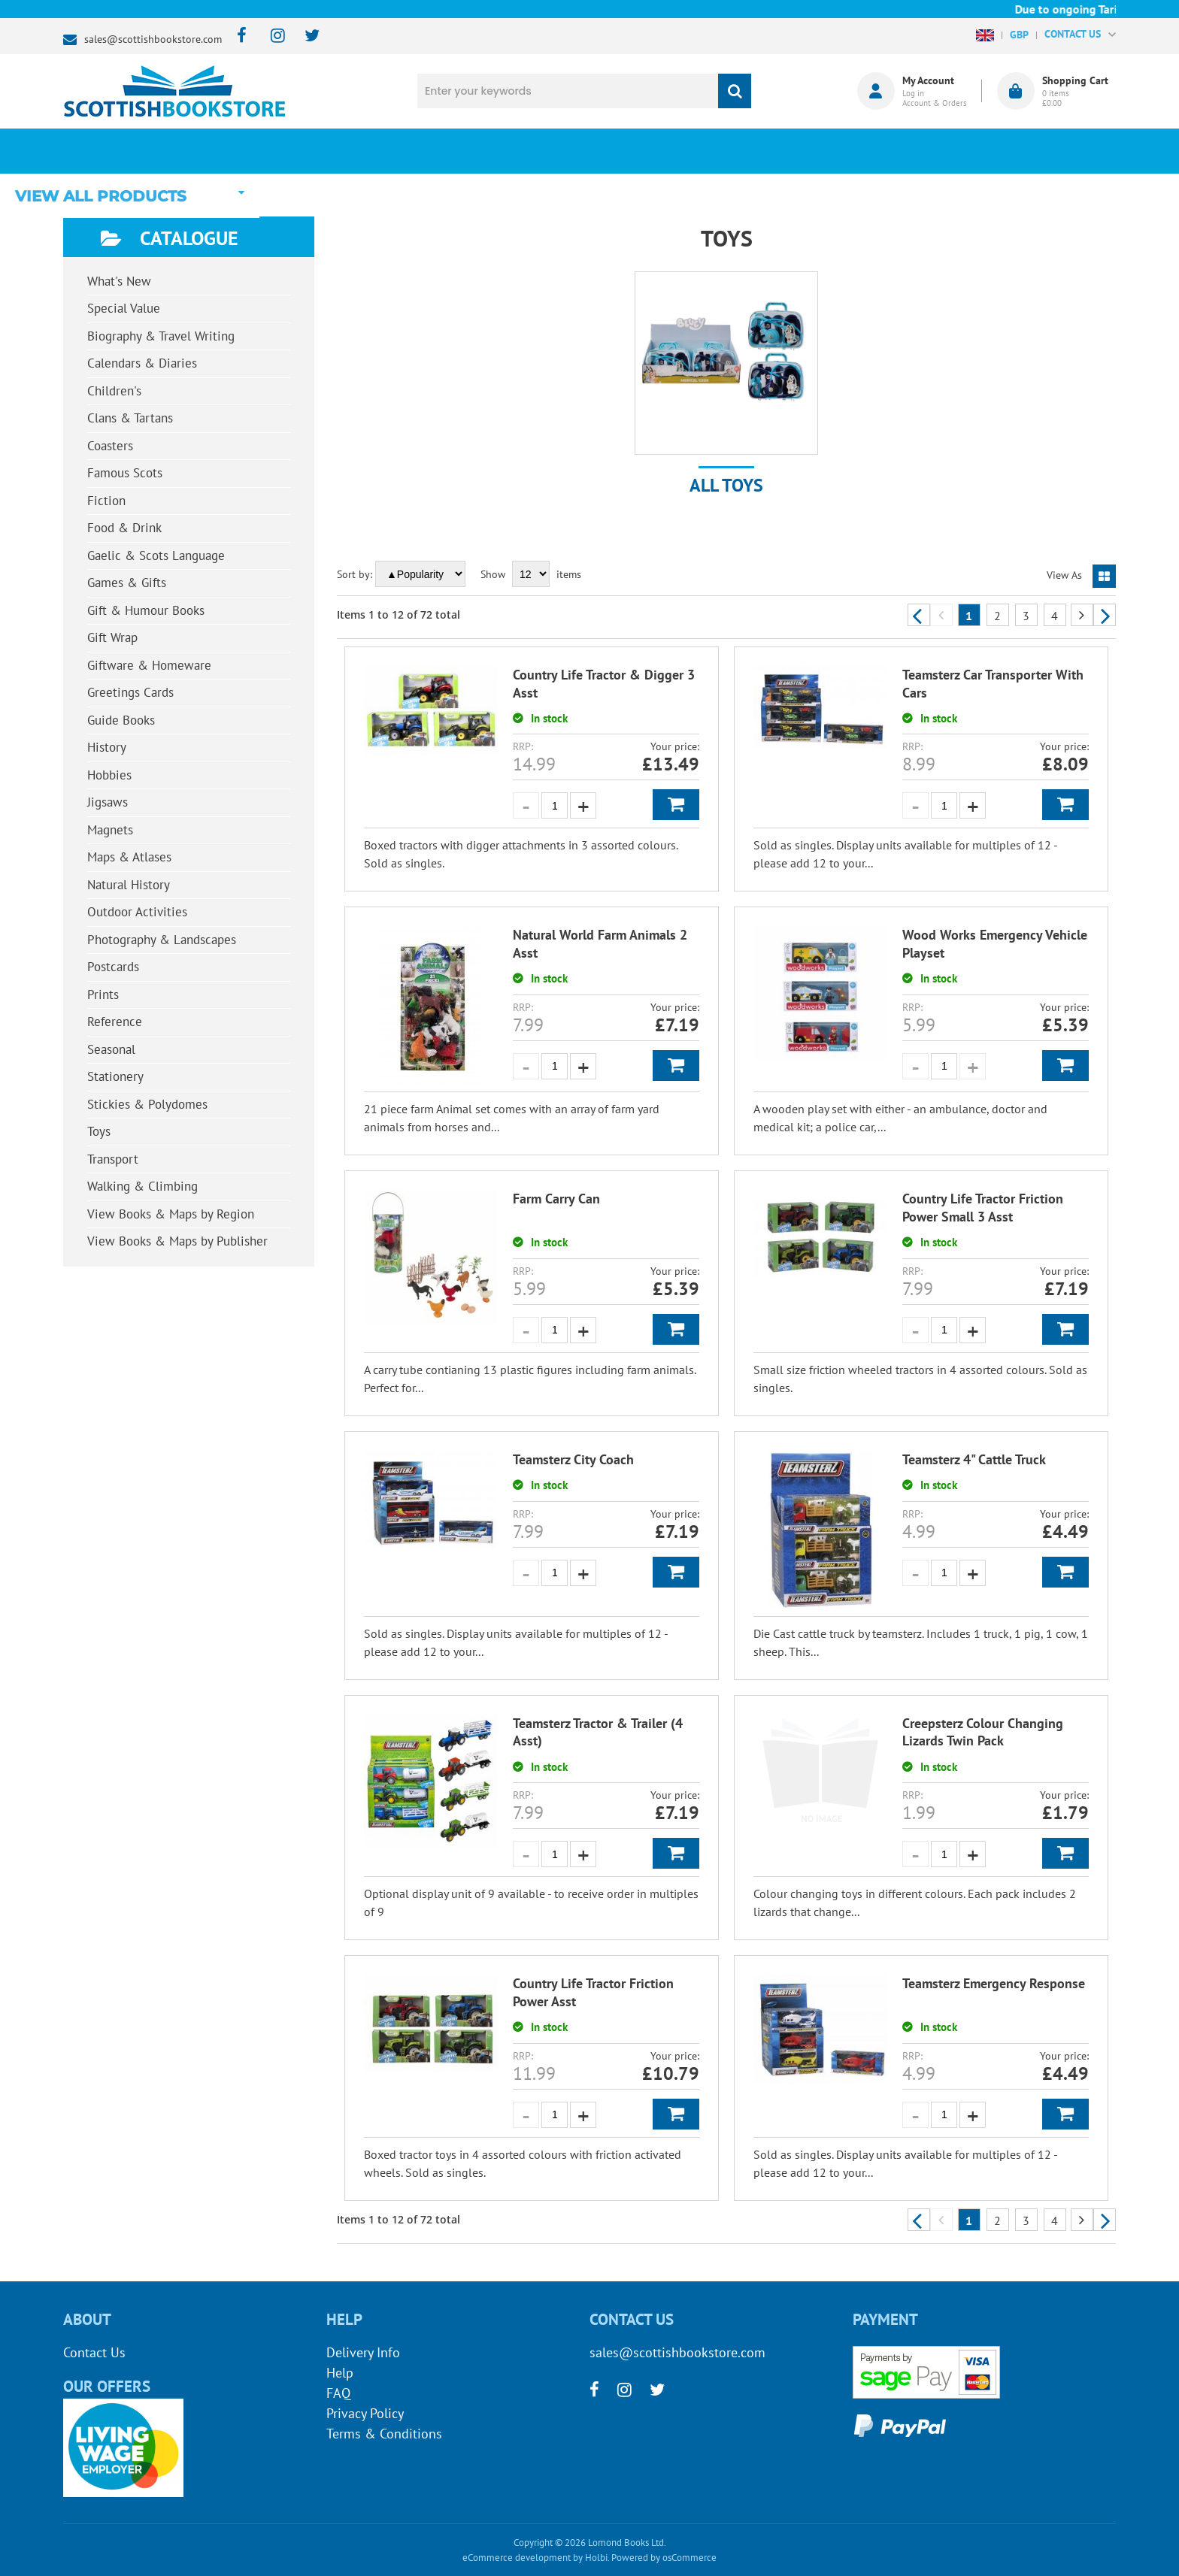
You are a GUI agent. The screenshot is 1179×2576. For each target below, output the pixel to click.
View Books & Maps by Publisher (177, 1241)
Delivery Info (363, 2352)
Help (339, 2372)
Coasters (110, 445)
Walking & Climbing (142, 1186)
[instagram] (271, 36)
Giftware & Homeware (149, 665)
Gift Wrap (112, 637)
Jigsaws (107, 802)
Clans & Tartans (130, 418)
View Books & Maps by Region (170, 1214)
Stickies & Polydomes (147, 1104)
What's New (477, 151)
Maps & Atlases (129, 857)
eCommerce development (516, 2557)
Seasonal (111, 1049)
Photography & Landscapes (161, 939)
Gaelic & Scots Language (156, 555)
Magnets (110, 830)
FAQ (338, 2393)
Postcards (113, 966)
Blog (660, 151)
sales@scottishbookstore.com (153, 39)
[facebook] (237, 36)
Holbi (596, 2557)
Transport (112, 1159)
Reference (114, 1021)
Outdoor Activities (137, 912)
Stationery (115, 1076)
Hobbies (109, 775)
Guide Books (121, 720)
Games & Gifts (126, 582)
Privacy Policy (365, 2413)
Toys (99, 1131)
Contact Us (94, 2352)
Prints (103, 994)
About (842, 151)
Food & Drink (124, 527)
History (106, 747)
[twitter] (305, 36)
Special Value (123, 308)
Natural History (128, 884)
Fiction (106, 500)
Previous (919, 615)
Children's (114, 391)
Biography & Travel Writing (161, 336)
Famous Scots (124, 473)
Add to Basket (676, 804)
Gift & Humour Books (146, 610)
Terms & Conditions (384, 2433)
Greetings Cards (130, 692)
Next (1104, 615)
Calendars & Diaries (142, 363)
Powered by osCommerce (664, 2557)
